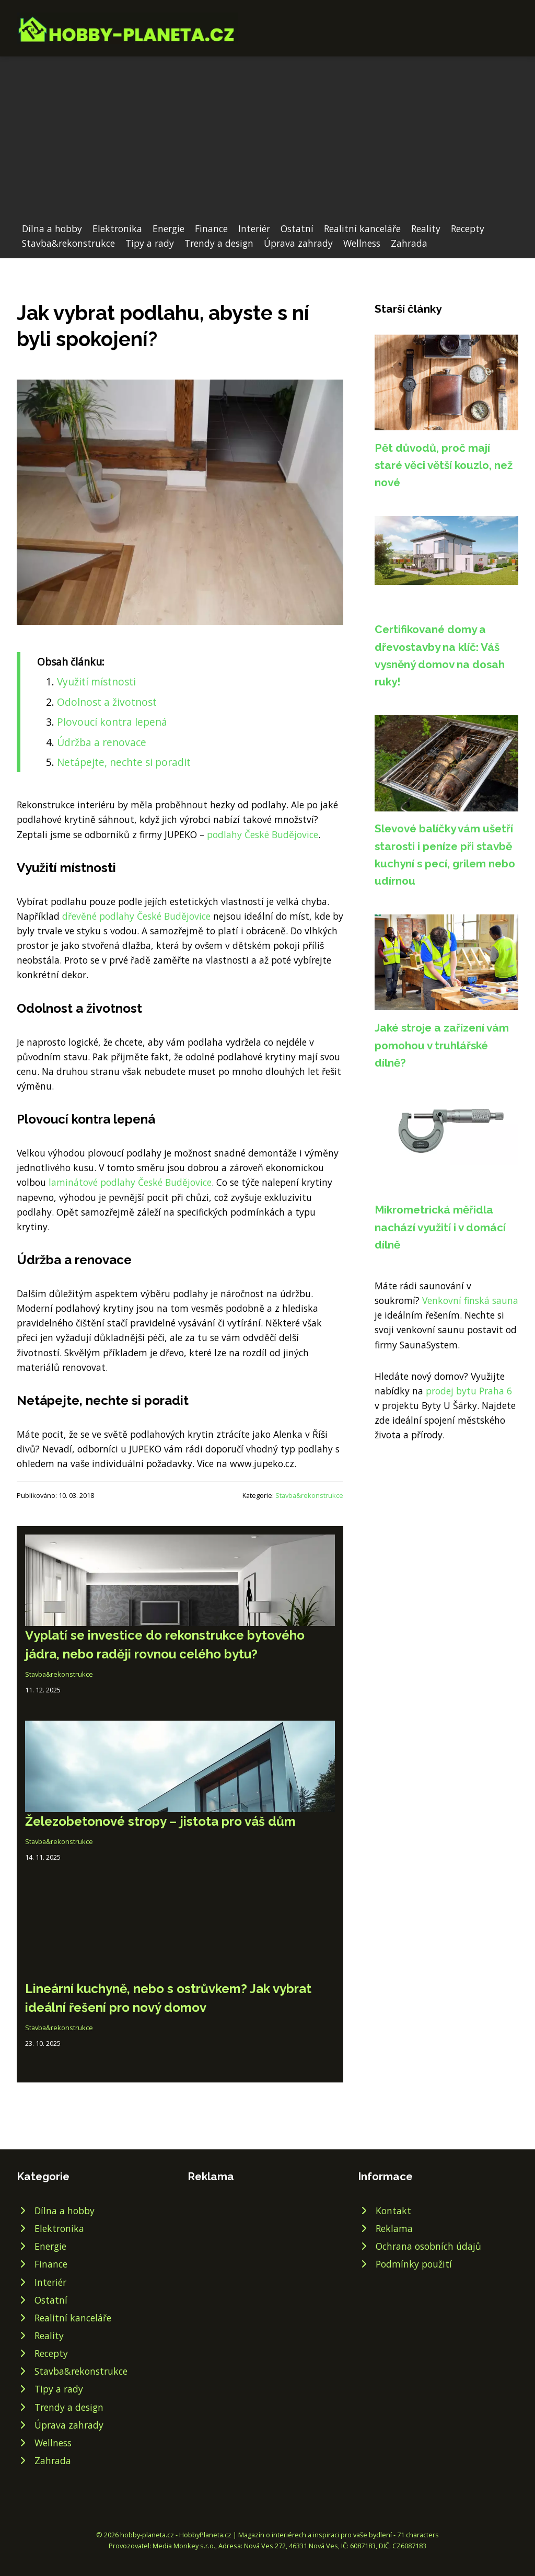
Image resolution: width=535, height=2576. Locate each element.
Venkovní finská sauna (470, 1300)
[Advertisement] (267, 143)
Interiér (254, 228)
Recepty (467, 228)
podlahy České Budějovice (262, 834)
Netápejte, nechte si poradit (124, 762)
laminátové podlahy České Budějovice (130, 1182)
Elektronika (117, 228)
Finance (211, 228)
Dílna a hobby (52, 228)
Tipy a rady (149, 243)
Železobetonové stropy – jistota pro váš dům (160, 1821)
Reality (425, 228)
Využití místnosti (96, 681)
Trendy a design (218, 243)
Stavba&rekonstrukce (68, 243)
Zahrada (409, 243)
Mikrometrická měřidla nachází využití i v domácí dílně (440, 1227)
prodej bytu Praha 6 (469, 1390)
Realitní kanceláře (362, 228)
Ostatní (297, 228)
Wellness (361, 243)
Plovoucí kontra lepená (112, 722)
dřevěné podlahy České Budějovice (136, 916)
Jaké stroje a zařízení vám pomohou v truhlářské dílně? (442, 1045)
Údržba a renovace (101, 742)
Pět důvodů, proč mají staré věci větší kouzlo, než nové (444, 465)
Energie (168, 228)
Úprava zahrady (298, 243)
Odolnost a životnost (107, 702)
